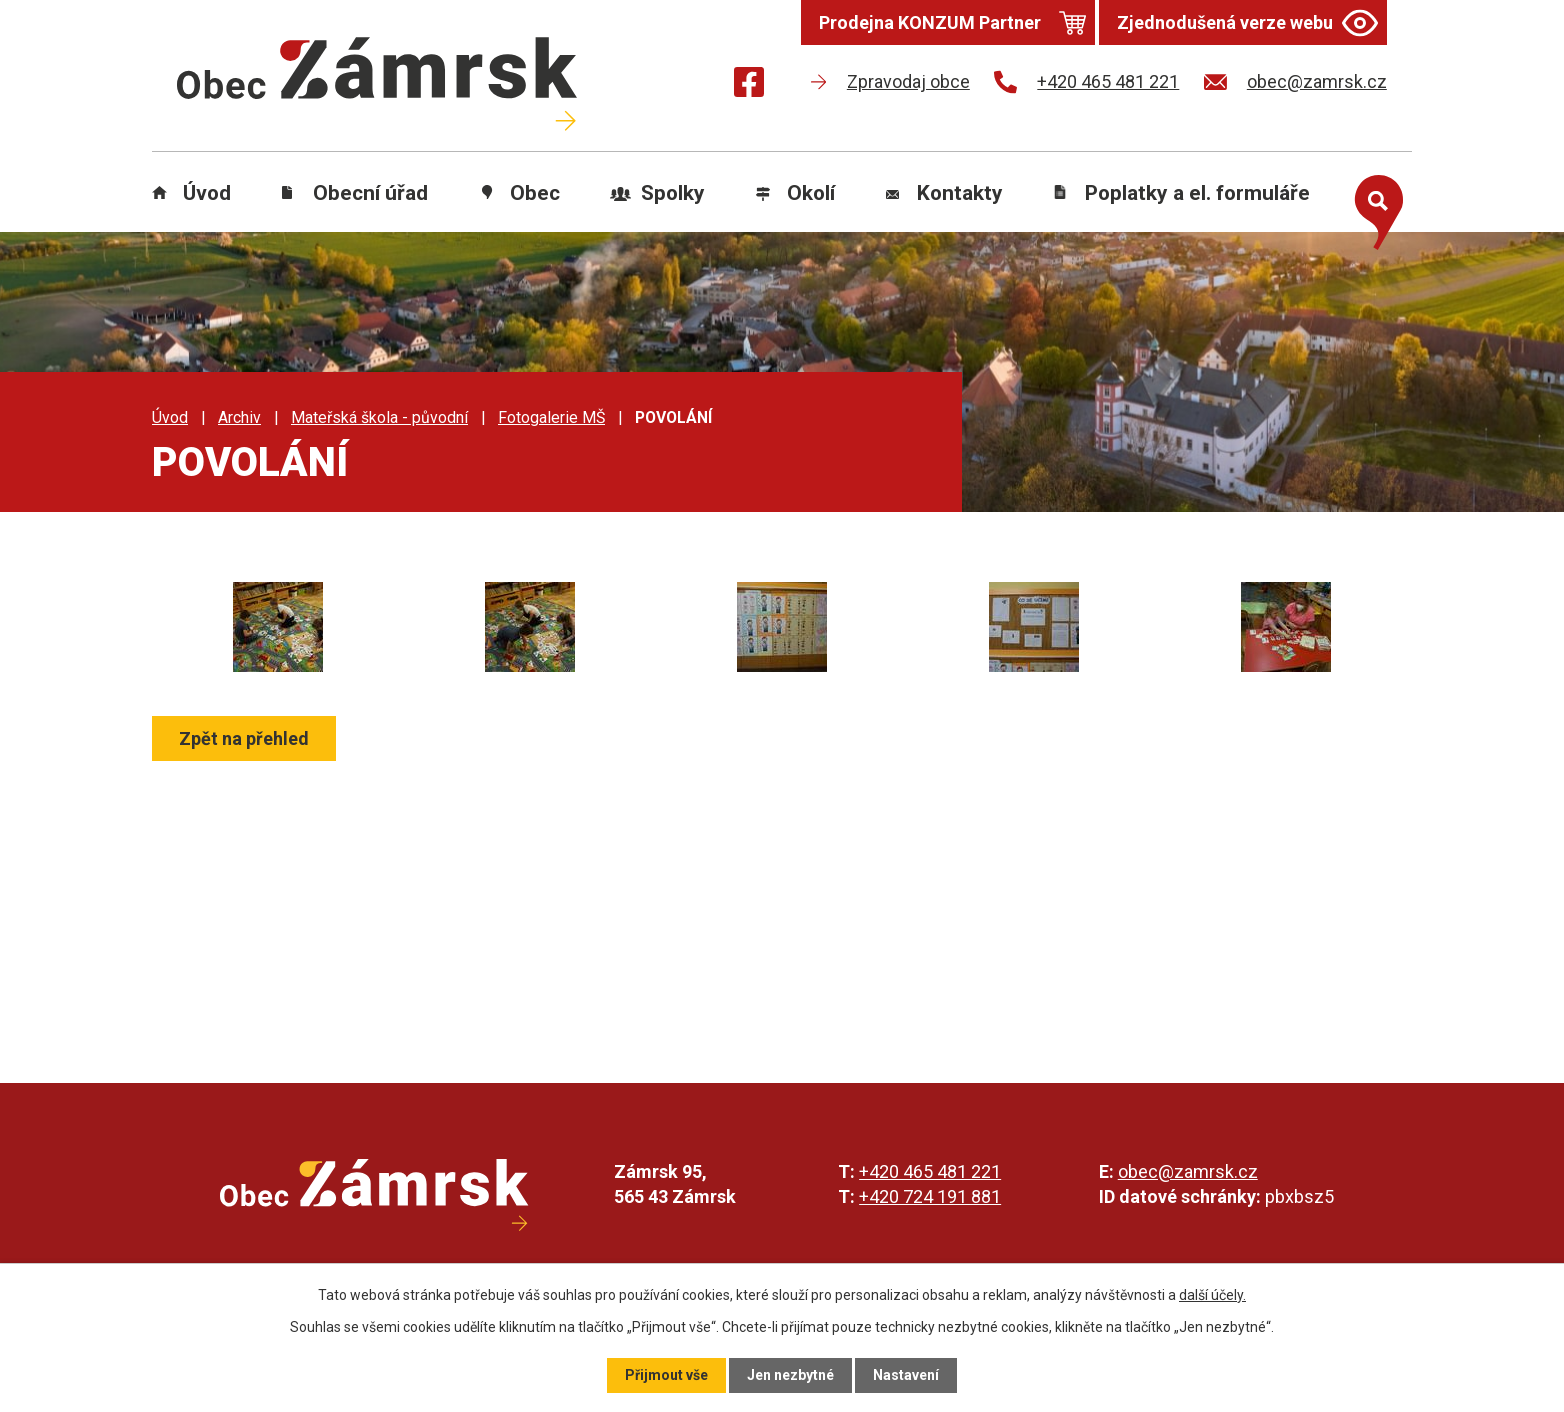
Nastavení (906, 1375)
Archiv (239, 417)
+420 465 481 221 (930, 1171)
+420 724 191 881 (930, 1196)
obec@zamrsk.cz (1188, 1171)
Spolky (673, 193)
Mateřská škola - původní (379, 417)
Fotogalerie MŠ (551, 417)
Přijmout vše (666, 1375)
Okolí (811, 193)
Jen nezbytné (790, 1375)
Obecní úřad (370, 193)
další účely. (1212, 1295)
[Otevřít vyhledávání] (1374, 208)
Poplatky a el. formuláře (1197, 193)
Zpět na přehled (244, 738)
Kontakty (960, 193)
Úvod (207, 193)
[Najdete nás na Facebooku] (749, 85)
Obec (535, 193)
